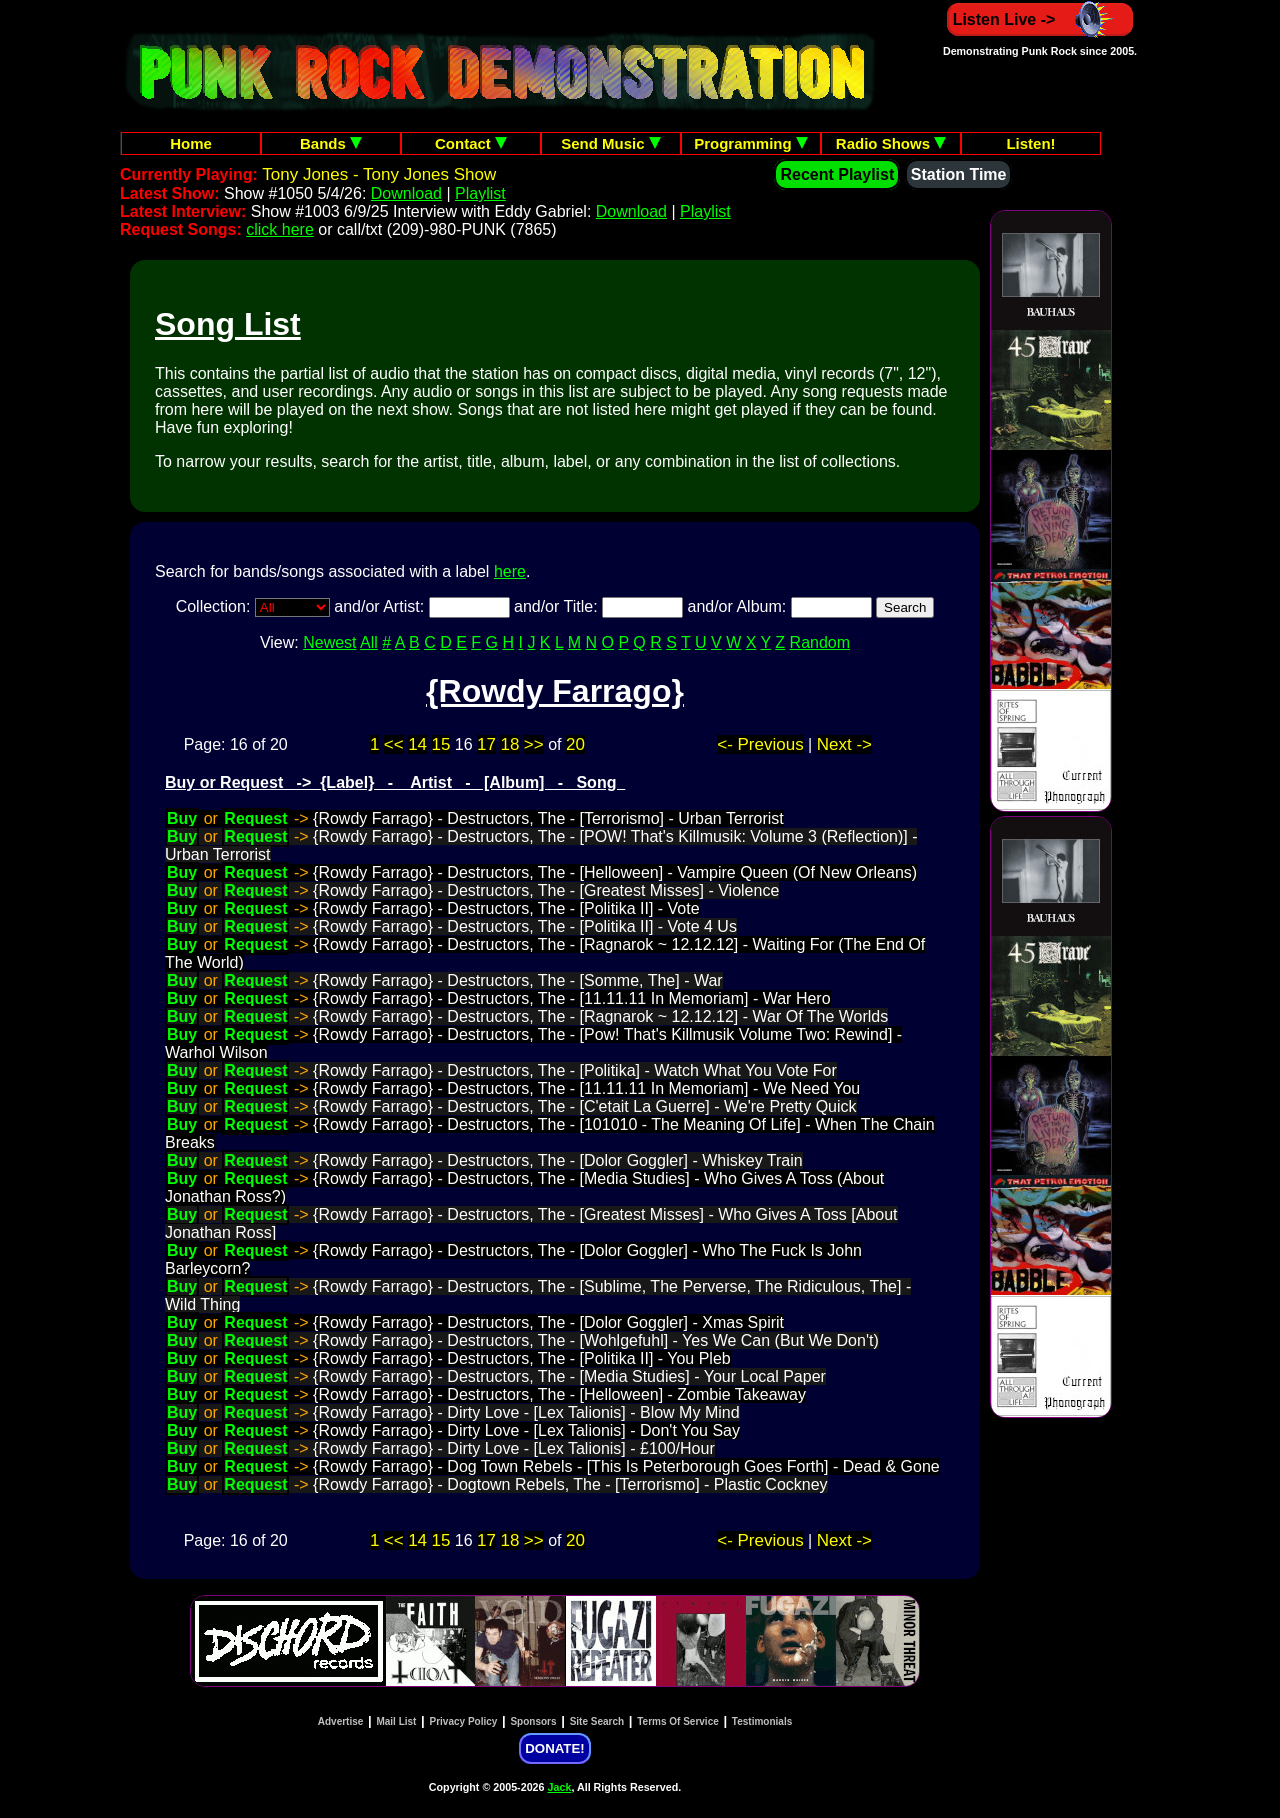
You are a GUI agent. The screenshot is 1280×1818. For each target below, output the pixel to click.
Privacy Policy (464, 1721)
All (369, 642)
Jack (560, 1787)
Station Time (959, 174)
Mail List (396, 1721)
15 (441, 744)
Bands (331, 143)
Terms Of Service (678, 1721)
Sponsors (533, 1721)
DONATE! (554, 1748)
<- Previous (760, 744)
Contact (471, 143)
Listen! (1030, 143)
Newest (329, 642)
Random (820, 642)
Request (255, 818)
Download (406, 193)
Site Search (597, 1721)
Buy (182, 818)
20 (575, 744)
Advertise (341, 1721)
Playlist (480, 193)
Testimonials (762, 1721)
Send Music (611, 143)
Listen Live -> (1040, 19)
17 (486, 744)
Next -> (844, 744)
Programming (751, 143)
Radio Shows (891, 143)
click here (280, 229)
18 (509, 744)
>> (534, 744)
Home (191, 143)
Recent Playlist (837, 174)
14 (417, 744)
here (510, 571)
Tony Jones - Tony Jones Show (379, 174)
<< (394, 744)
